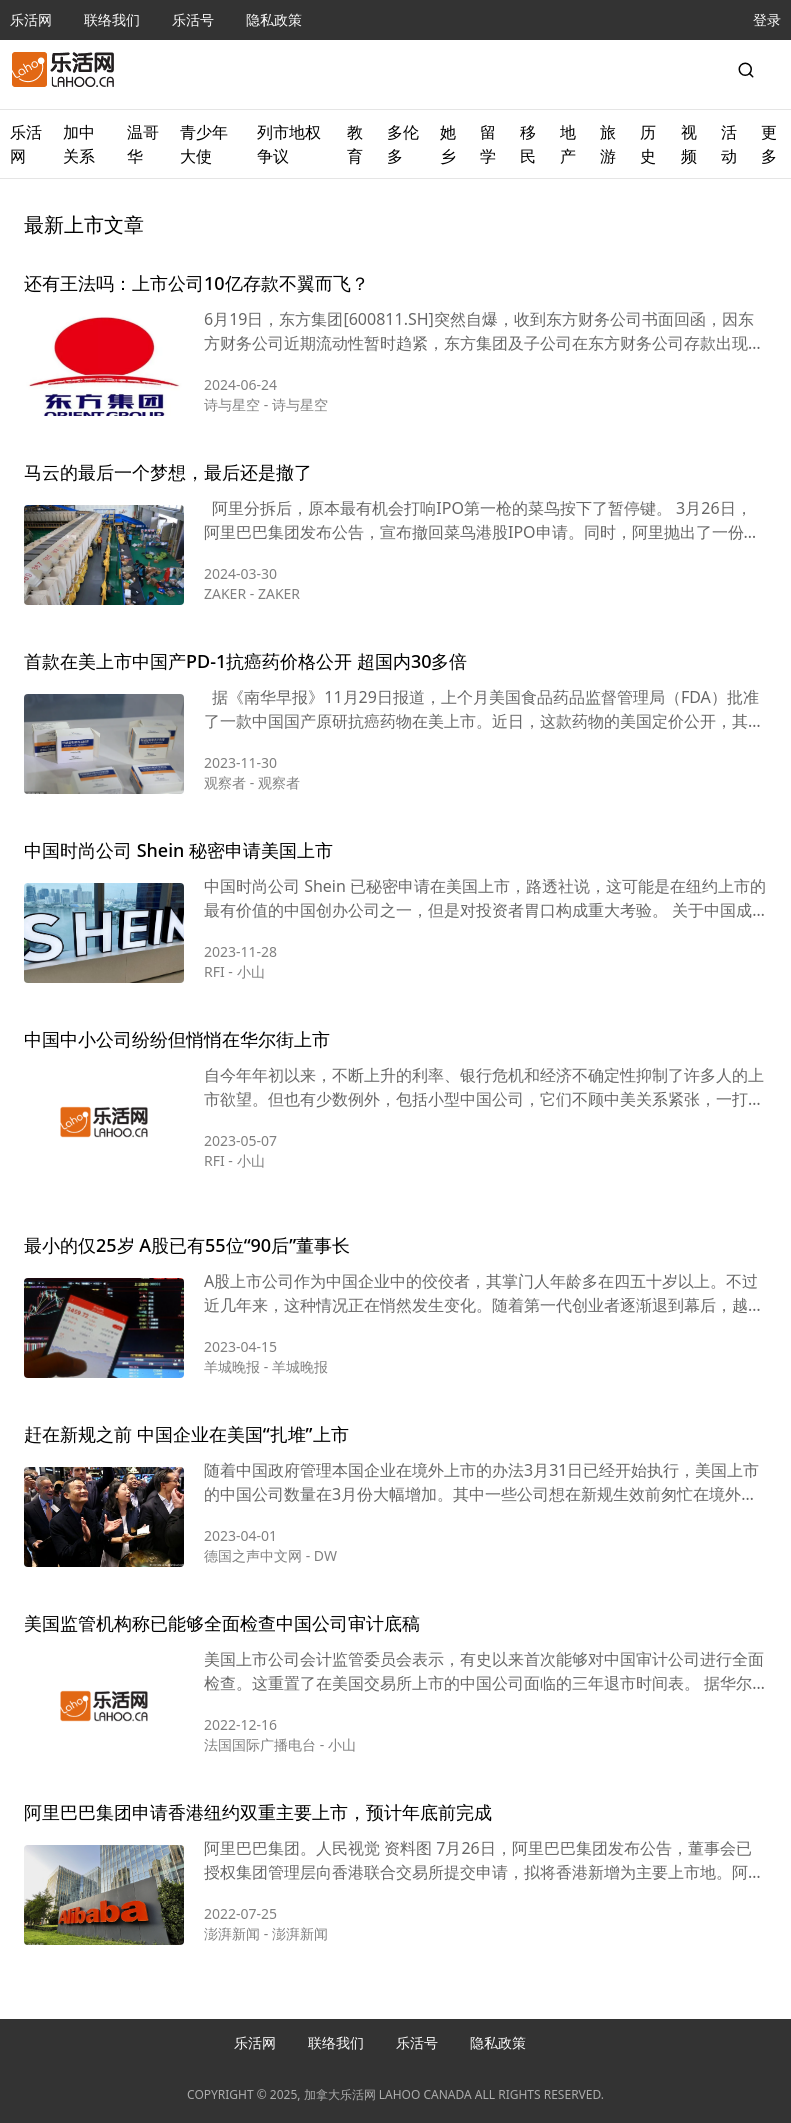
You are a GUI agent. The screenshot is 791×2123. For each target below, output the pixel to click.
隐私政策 (274, 19)
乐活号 (193, 19)
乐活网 (31, 19)
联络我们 (112, 19)
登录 (767, 19)
